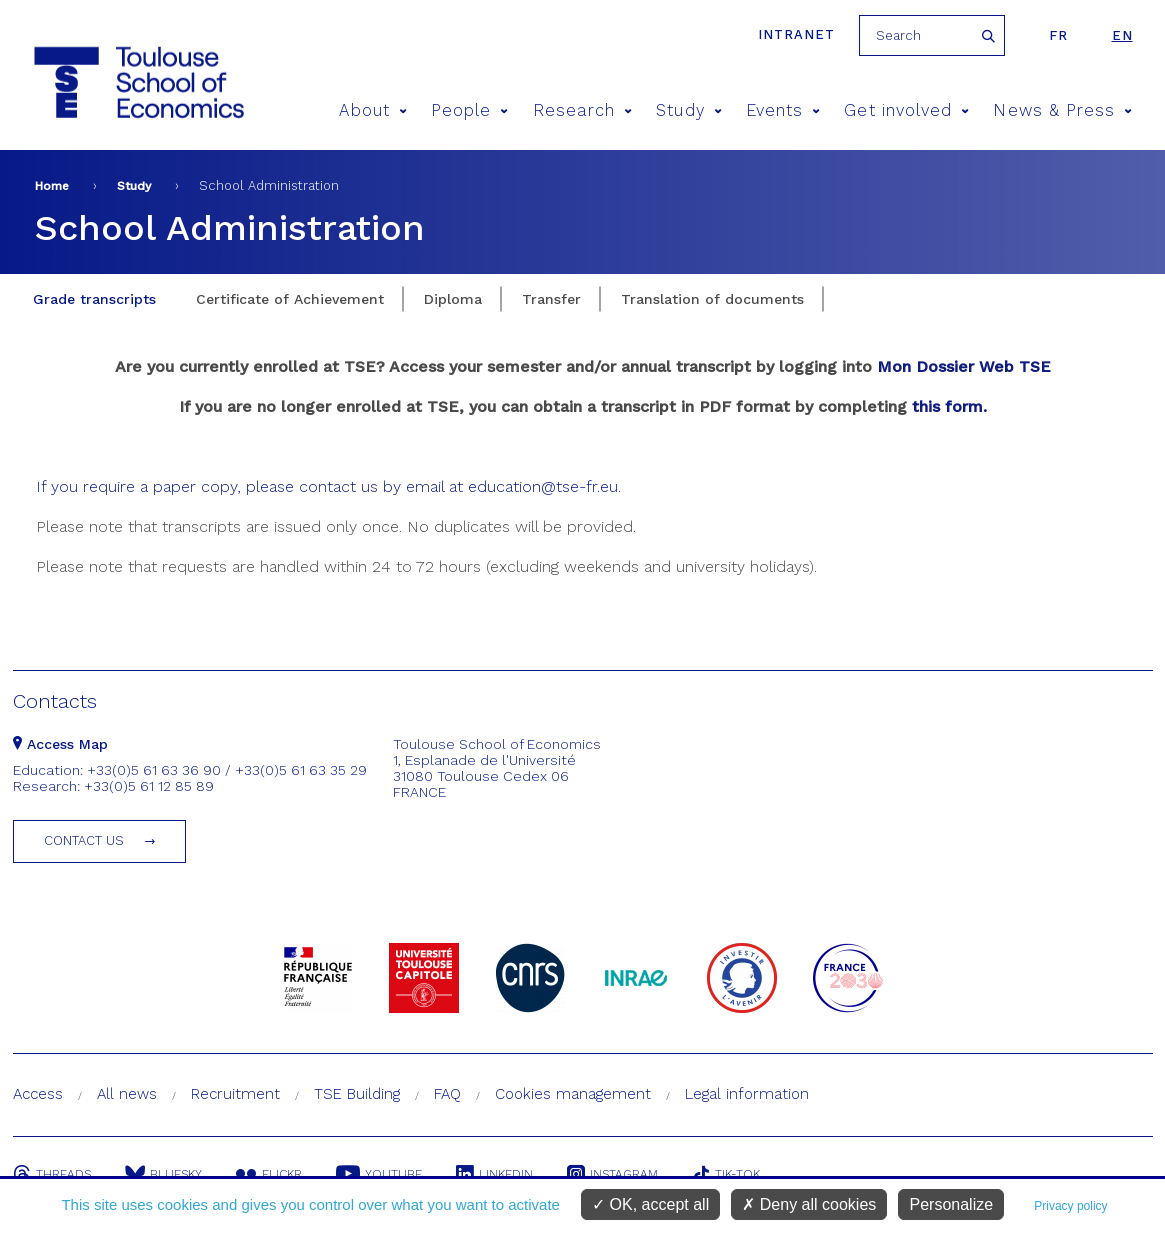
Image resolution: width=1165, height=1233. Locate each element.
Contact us (84, 840)
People (470, 110)
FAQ (447, 1094)
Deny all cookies (809, 1204)
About (373, 110)
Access (38, 1094)
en (1122, 35)
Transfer (551, 299)
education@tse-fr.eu (543, 486)
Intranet (796, 34)
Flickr (269, 1174)
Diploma (453, 299)
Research (583, 110)
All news (127, 1094)
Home (52, 186)
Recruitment (235, 1094)
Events (783, 110)
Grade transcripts (94, 299)
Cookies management (573, 1094)
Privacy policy (1070, 1206)
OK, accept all (650, 1204)
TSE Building (357, 1094)
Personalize (951, 1204)
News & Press (1062, 110)
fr (1058, 35)
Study (689, 110)
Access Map (60, 744)
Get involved (906, 110)
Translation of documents (712, 299)
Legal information (747, 1094)
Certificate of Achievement (290, 299)
